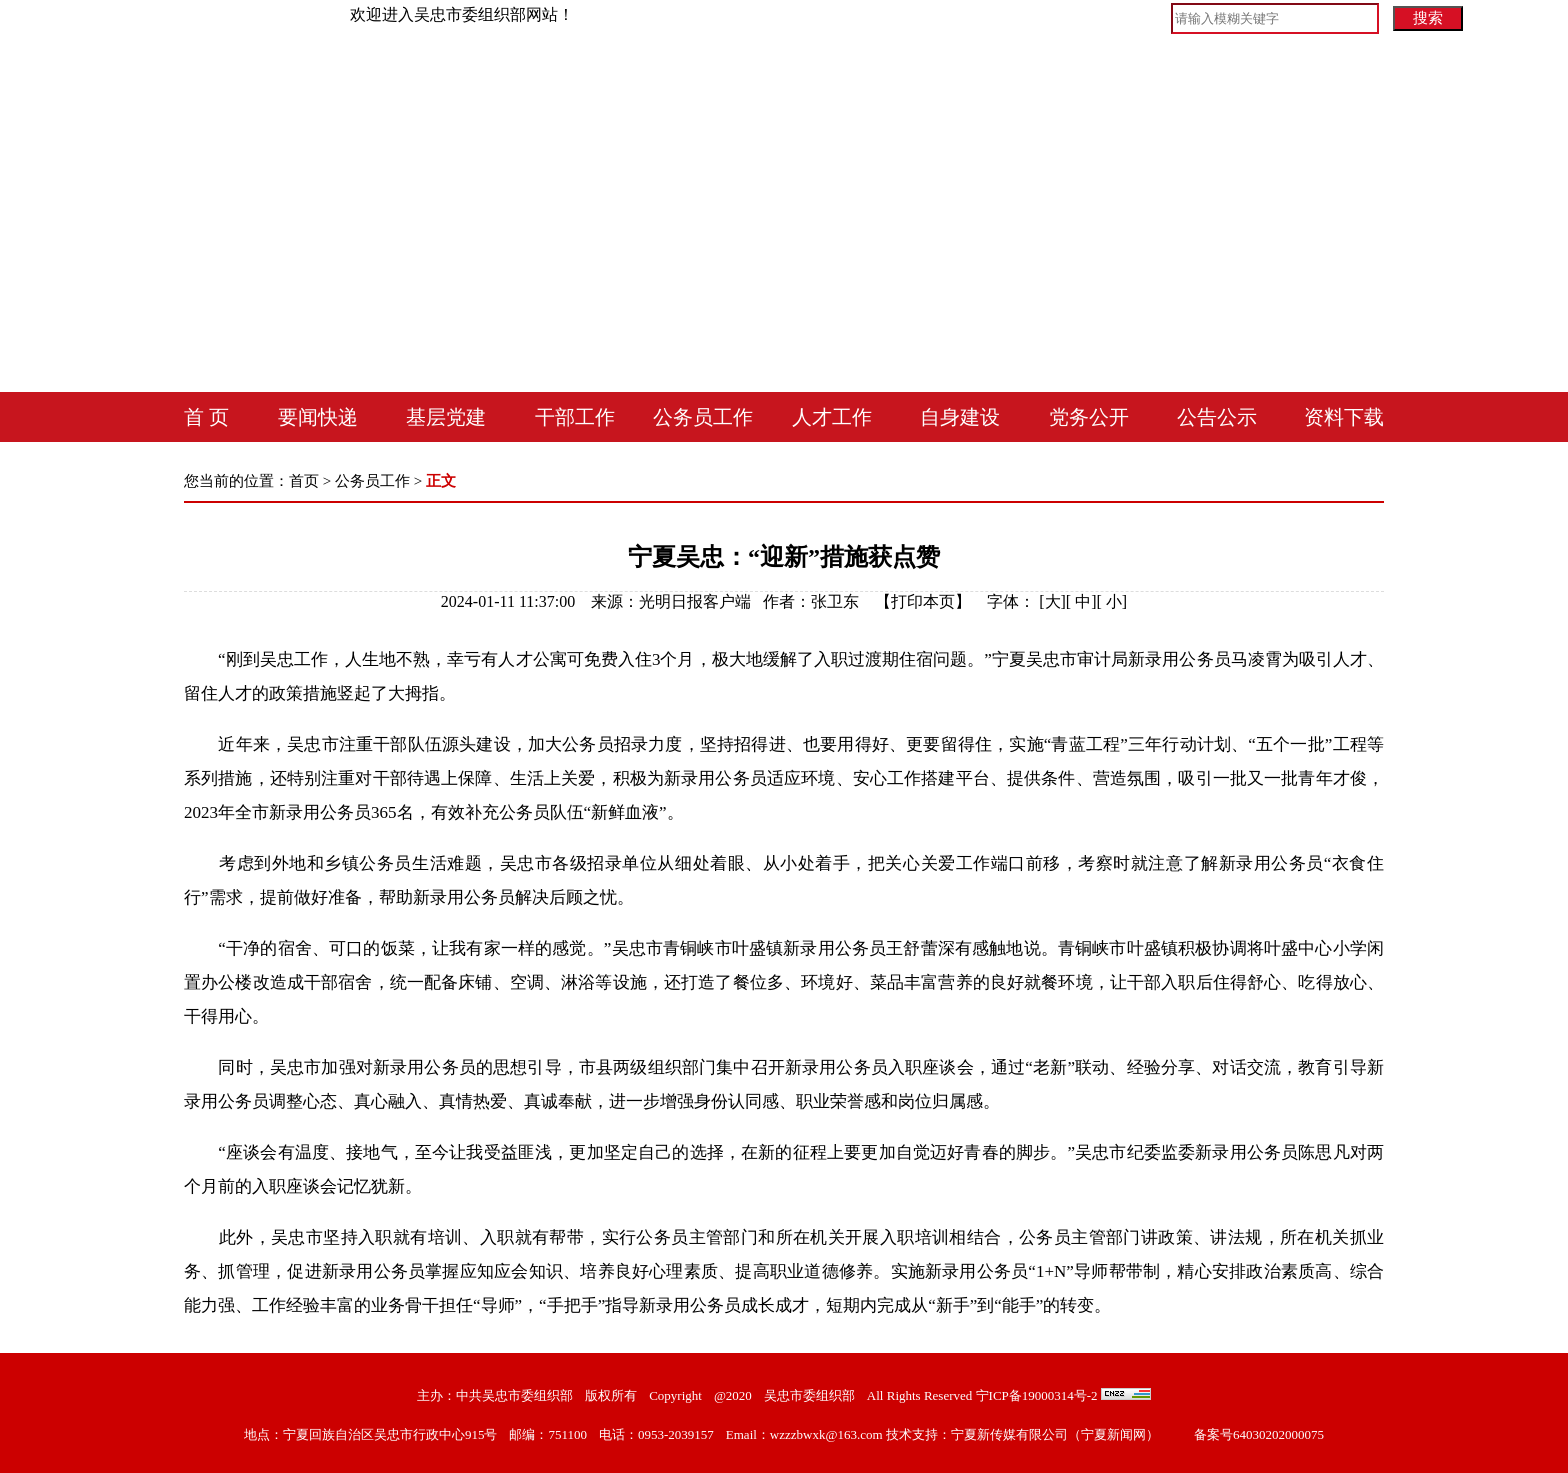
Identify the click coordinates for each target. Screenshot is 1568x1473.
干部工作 (575, 417)
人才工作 (832, 417)
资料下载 (1344, 417)
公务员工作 (703, 417)
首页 (304, 481)
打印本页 (923, 601)
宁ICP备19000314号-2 (1037, 1395)
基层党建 (446, 417)
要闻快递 (318, 417)
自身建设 (960, 417)
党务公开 (1089, 417)
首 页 (206, 417)
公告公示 (1217, 417)
